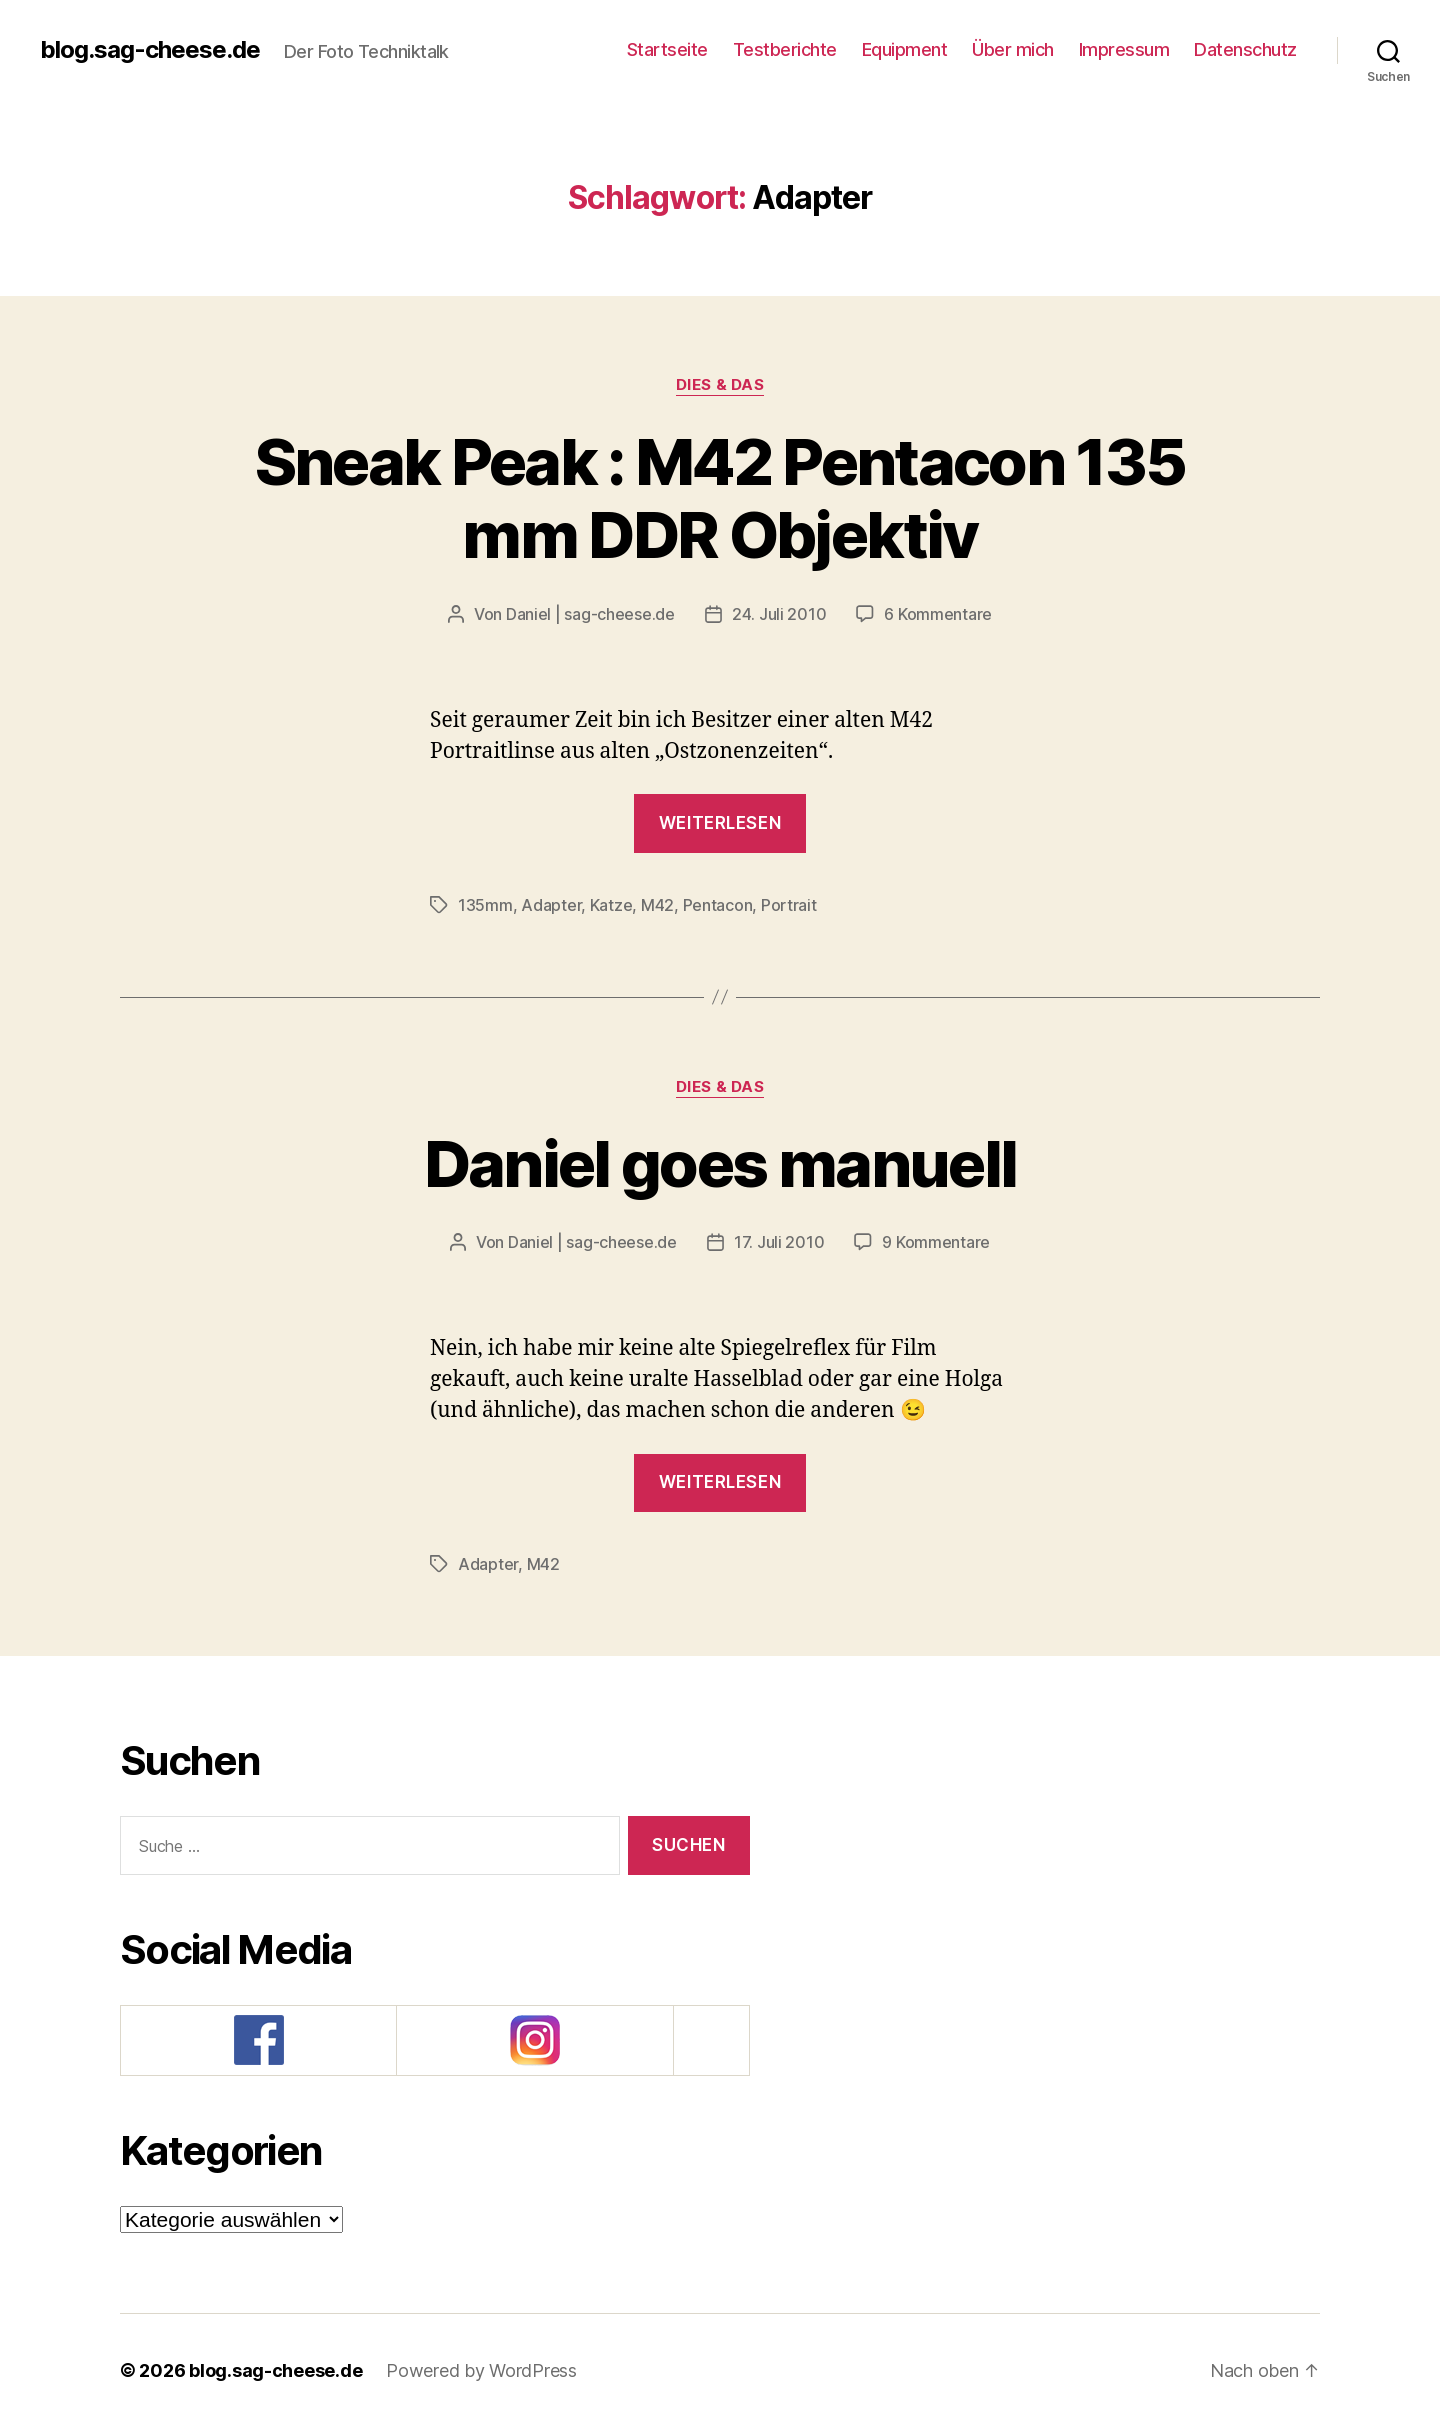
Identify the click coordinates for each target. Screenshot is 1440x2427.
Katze (611, 905)
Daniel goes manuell (720, 1163)
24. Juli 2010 (779, 614)
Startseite (667, 49)
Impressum (1124, 49)
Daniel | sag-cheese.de (590, 614)
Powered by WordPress (481, 2370)
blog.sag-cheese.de (150, 50)
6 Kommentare (938, 614)
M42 (657, 905)
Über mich (1013, 49)
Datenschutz (1245, 49)
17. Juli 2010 (779, 1242)
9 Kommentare (936, 1242)
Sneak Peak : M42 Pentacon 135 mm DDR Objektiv (720, 498)
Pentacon (718, 905)
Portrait (789, 905)
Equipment (905, 49)
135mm (485, 905)
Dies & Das (720, 385)
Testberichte (785, 49)
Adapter (551, 905)
